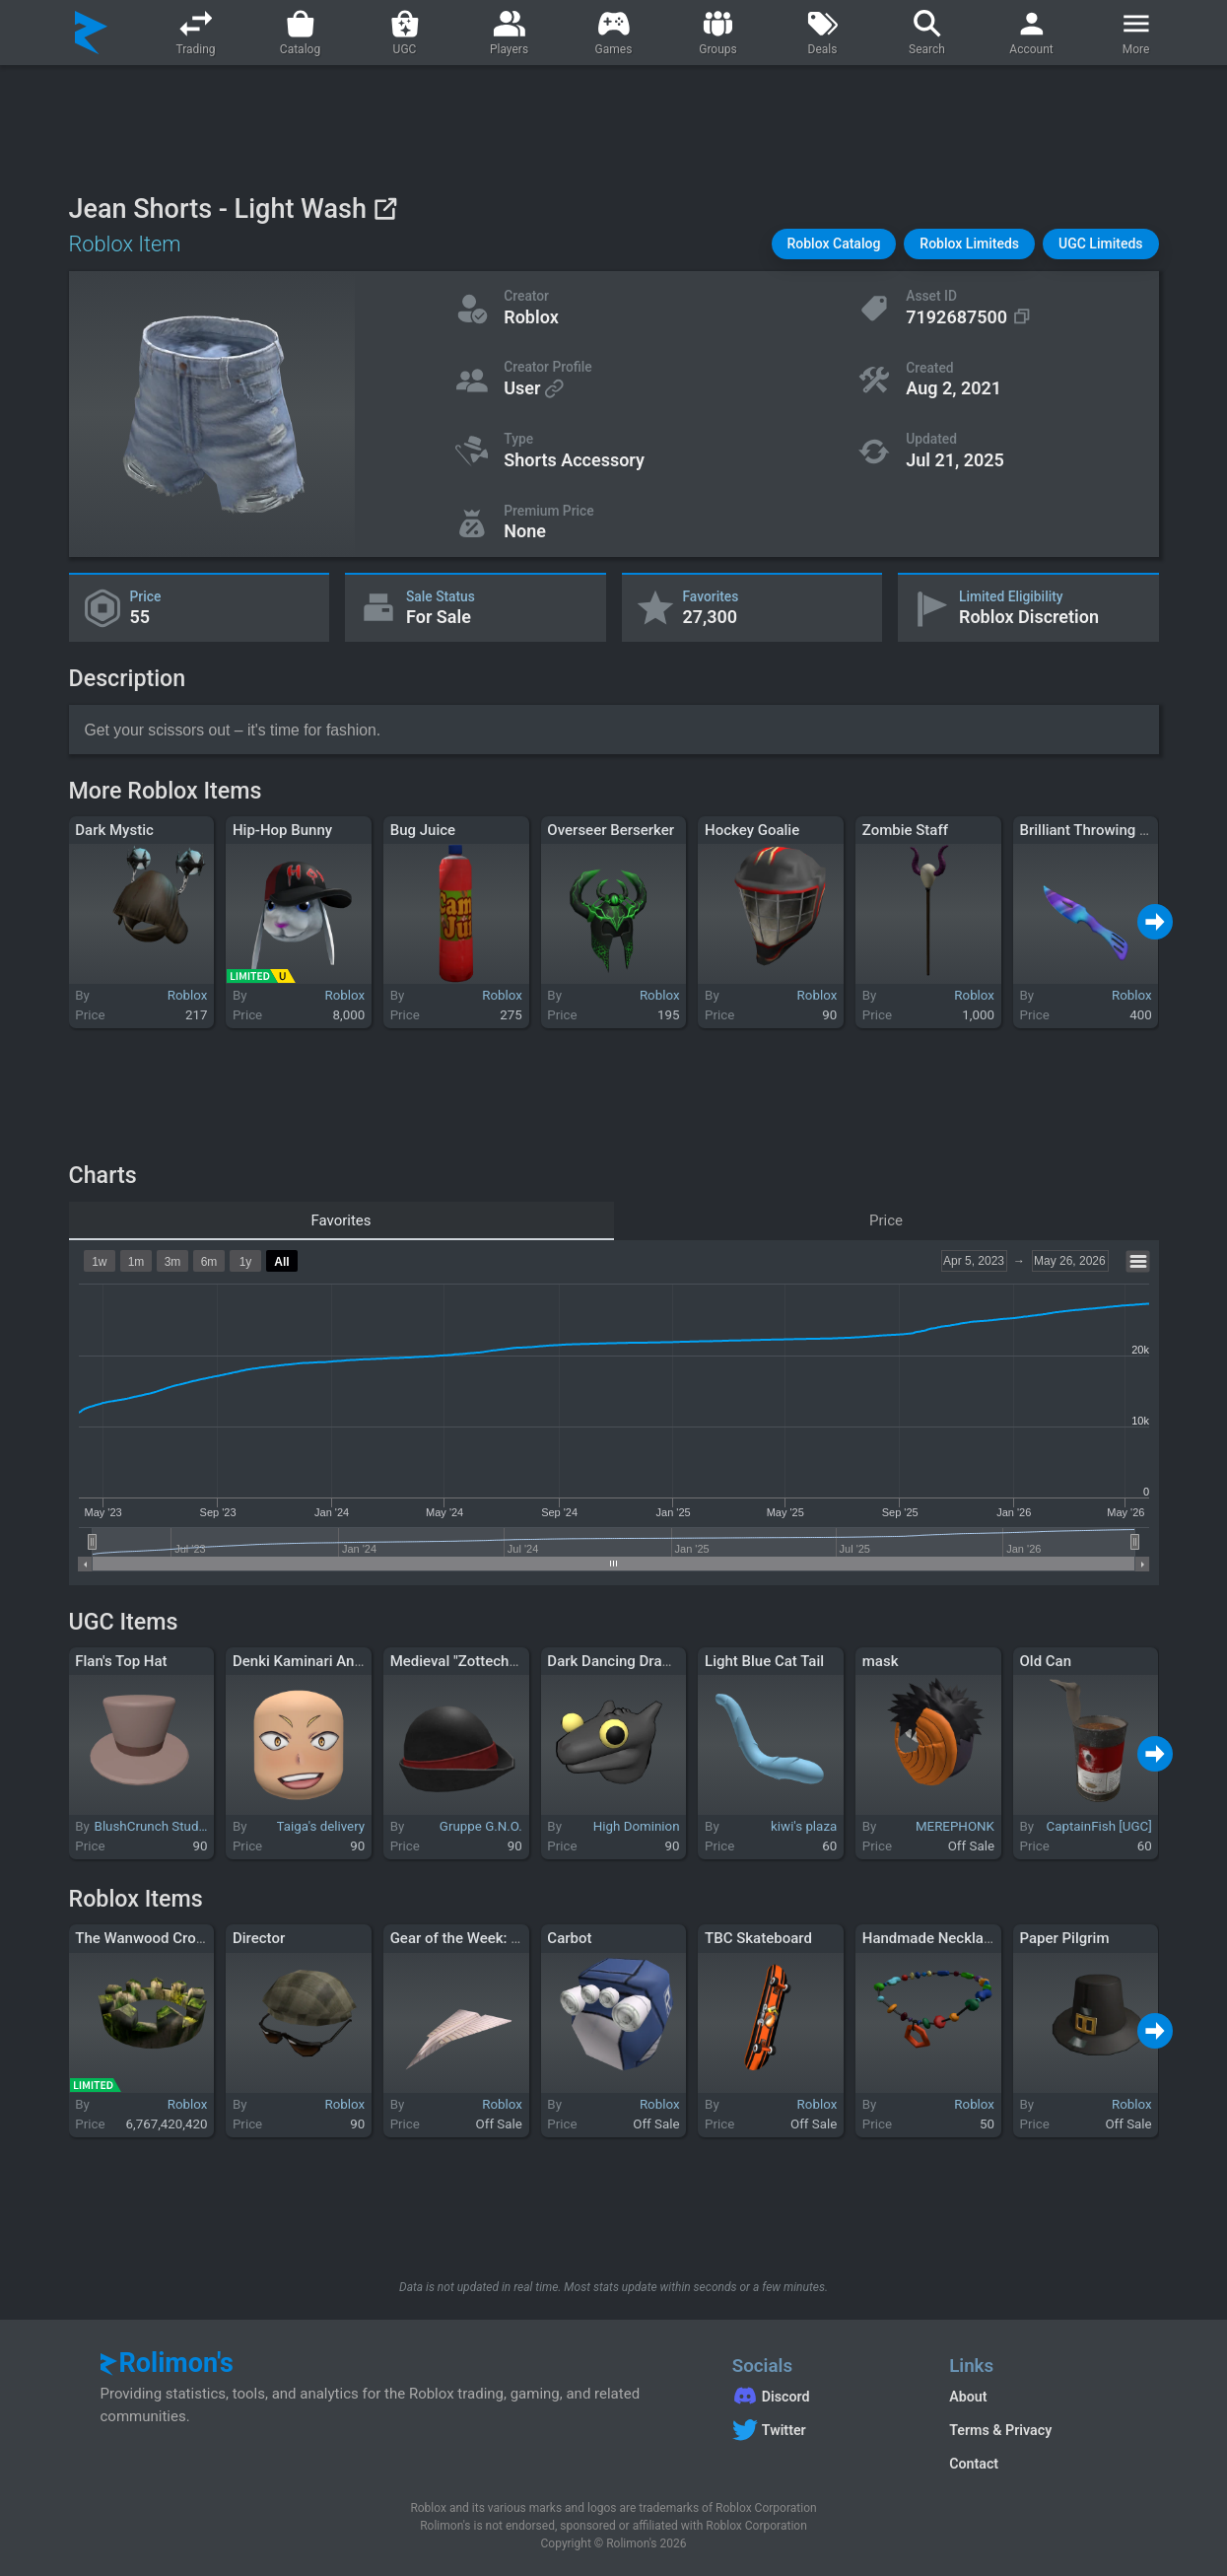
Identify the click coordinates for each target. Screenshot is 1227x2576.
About (968, 2396)
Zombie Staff (905, 830)
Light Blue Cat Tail (764, 1661)
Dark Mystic (114, 830)
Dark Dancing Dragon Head (635, 1661)
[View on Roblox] (385, 208)
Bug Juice (422, 830)
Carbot (569, 1938)
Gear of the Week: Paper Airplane (499, 1938)
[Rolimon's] (91, 32)
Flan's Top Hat (121, 1661)
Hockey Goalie (752, 830)
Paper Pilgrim (1064, 1938)
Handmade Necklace (930, 1938)
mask (880, 1661)
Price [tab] (886, 1220)
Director (259, 1938)
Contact (973, 2464)
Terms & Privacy (1000, 2430)
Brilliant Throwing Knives (1101, 830)
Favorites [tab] (340, 1220)
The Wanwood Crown (145, 1938)
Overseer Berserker (610, 830)
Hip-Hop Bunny (282, 830)
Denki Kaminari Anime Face (323, 1661)
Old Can (1045, 1661)
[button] (834, 244)
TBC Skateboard (758, 1938)
